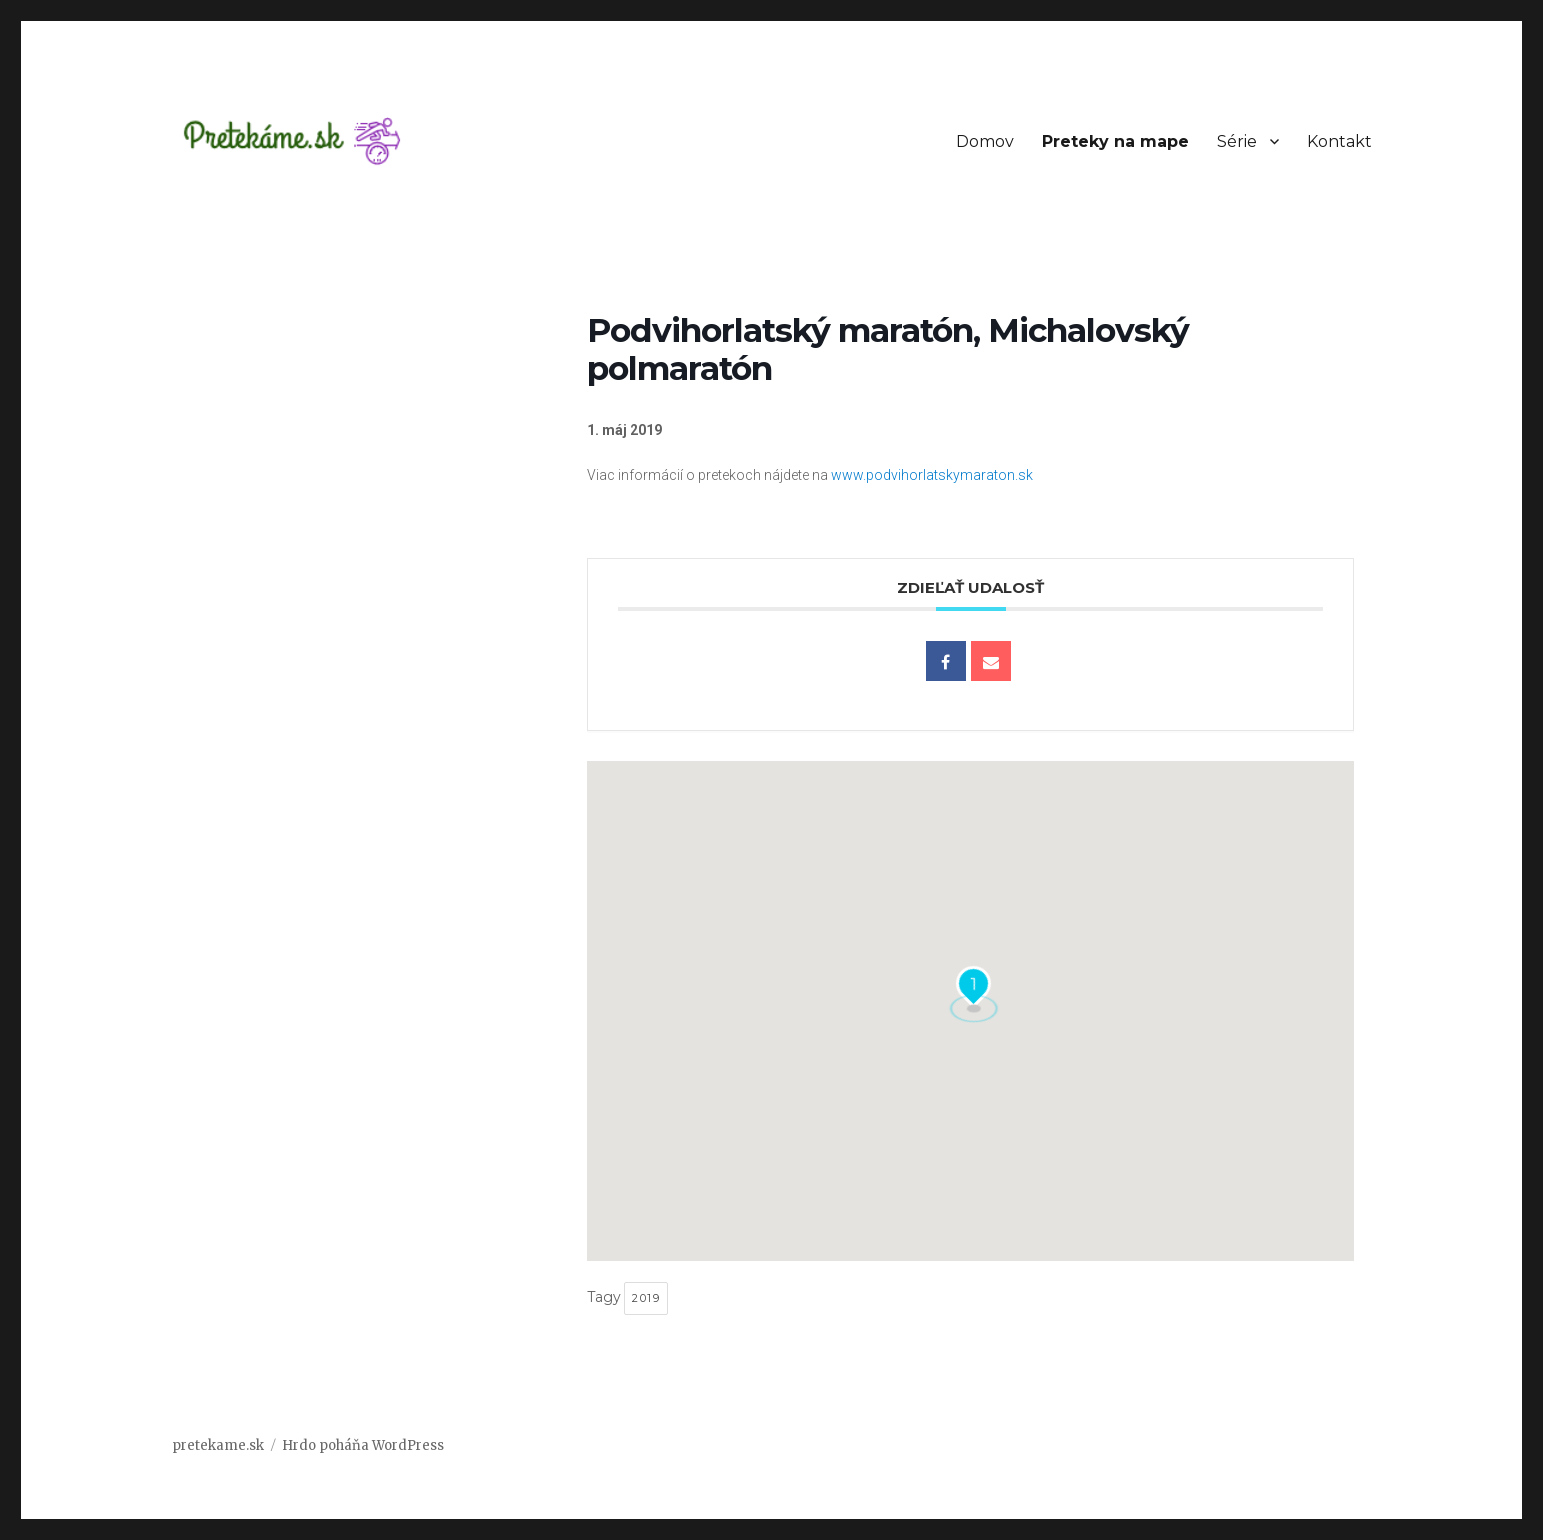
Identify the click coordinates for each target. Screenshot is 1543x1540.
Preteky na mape (1115, 141)
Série (1237, 141)
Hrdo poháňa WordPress (363, 1445)
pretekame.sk (218, 1445)
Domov (985, 141)
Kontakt (1339, 141)
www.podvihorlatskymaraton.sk (932, 475)
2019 (646, 1298)
